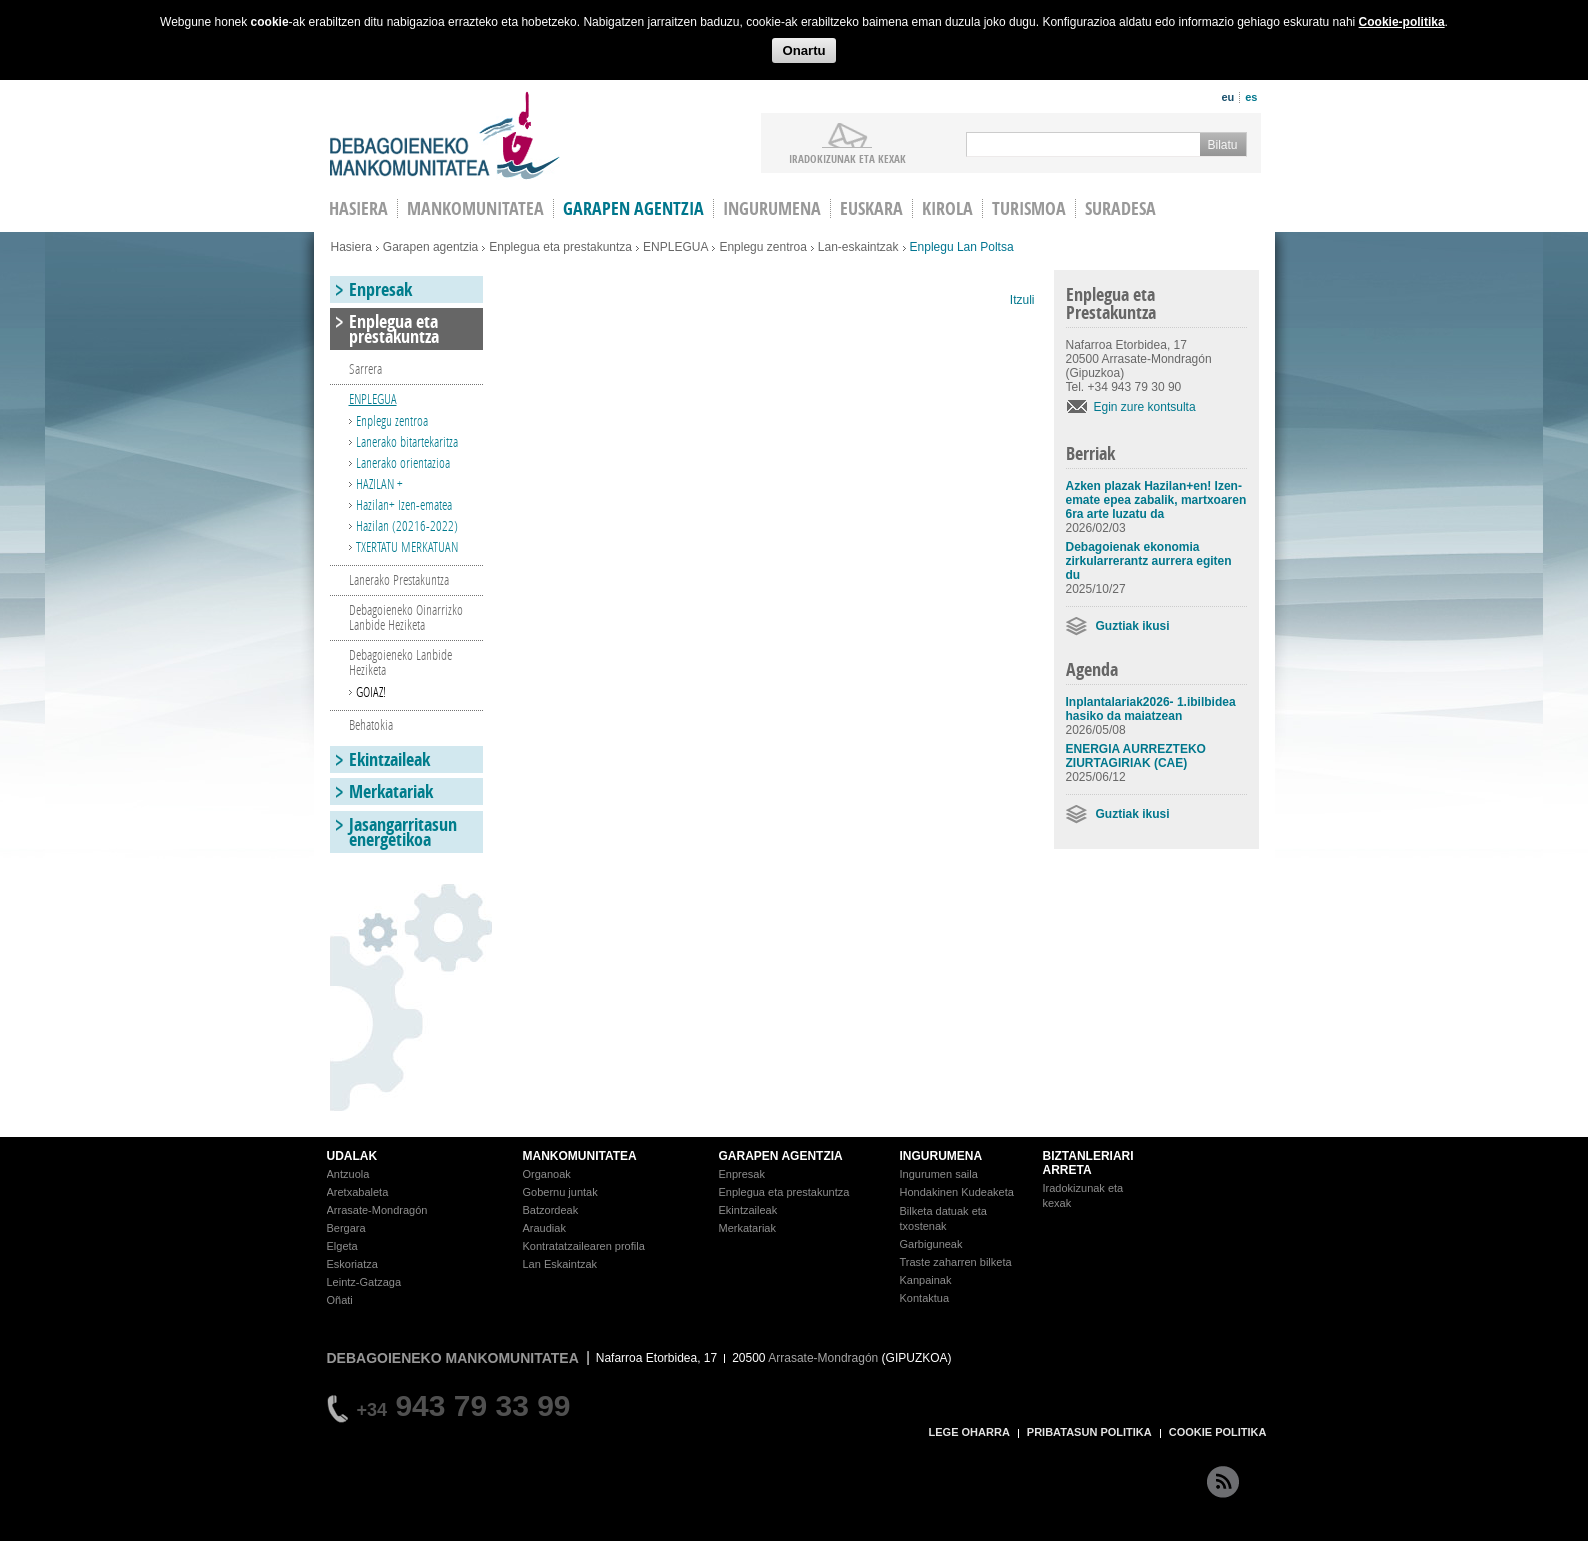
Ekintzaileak (389, 759)
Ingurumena (772, 208)
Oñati (340, 1300)
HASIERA (358, 208)
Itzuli (1022, 300)
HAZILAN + (379, 483)
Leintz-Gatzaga (364, 1282)
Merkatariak (391, 791)
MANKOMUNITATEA (580, 1156)
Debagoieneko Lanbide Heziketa (400, 662)
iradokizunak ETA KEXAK (847, 158)
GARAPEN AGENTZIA (781, 1156)
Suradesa (1120, 208)
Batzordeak (551, 1210)
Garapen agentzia (633, 208)
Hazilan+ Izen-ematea (404, 504)
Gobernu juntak (560, 1192)
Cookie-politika (1402, 22)
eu (1227, 97)
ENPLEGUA (675, 247)
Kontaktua (925, 1298)
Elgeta (342, 1246)
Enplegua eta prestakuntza (560, 247)
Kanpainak (926, 1280)
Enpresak (380, 289)
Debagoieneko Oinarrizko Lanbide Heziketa (406, 617)
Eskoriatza (352, 1264)
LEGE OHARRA (969, 1432)
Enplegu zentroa (762, 247)
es (1251, 97)
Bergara (346, 1228)
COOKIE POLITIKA (1218, 1432)
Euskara (871, 208)
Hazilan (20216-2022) (407, 525)
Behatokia (371, 724)
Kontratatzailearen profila (584, 1246)
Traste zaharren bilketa (956, 1262)
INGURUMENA (941, 1156)
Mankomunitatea (475, 208)
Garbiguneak (931, 1244)
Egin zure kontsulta (1145, 407)
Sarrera (365, 368)
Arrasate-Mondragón (377, 1210)
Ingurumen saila (939, 1174)
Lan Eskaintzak (560, 1264)
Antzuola (348, 1174)
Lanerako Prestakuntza (399, 579)
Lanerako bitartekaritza (407, 441)
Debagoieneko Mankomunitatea (445, 135)
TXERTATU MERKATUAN (407, 546)
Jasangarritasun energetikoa (403, 832)
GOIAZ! (371, 691)
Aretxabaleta (358, 1192)
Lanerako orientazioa (403, 462)
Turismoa (1029, 208)
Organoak (547, 1174)
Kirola (947, 208)
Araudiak (544, 1228)
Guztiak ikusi (1133, 626)
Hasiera (351, 247)
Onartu (803, 50)
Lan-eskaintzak (858, 247)
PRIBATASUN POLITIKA (1089, 1432)
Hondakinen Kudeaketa (957, 1192)
